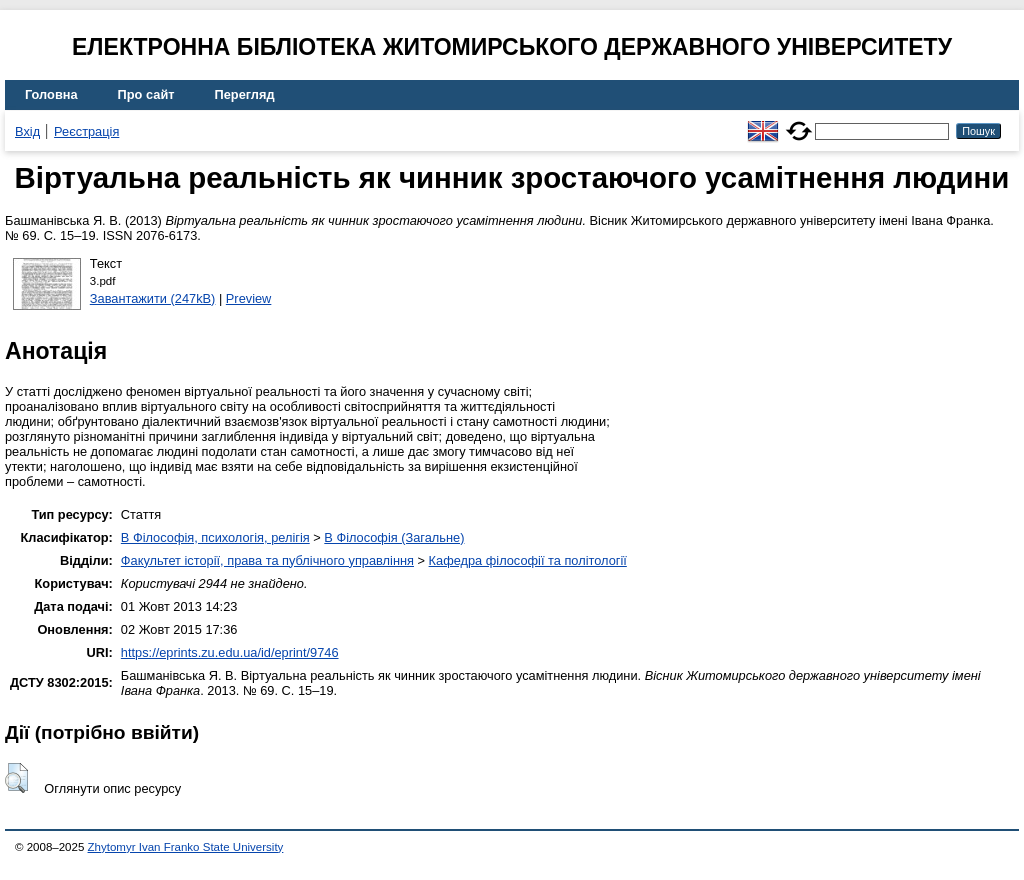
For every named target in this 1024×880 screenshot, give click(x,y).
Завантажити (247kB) (153, 298)
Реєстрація (86, 131)
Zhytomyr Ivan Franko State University (186, 847)
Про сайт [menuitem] (146, 94)
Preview (249, 298)
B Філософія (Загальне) (394, 537)
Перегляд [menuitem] (245, 94)
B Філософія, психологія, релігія (215, 537)
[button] (16, 778)
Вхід (27, 131)
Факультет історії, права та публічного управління (267, 560)
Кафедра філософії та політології (528, 560)
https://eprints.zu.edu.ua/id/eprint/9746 (230, 652)
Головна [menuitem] (51, 94)
